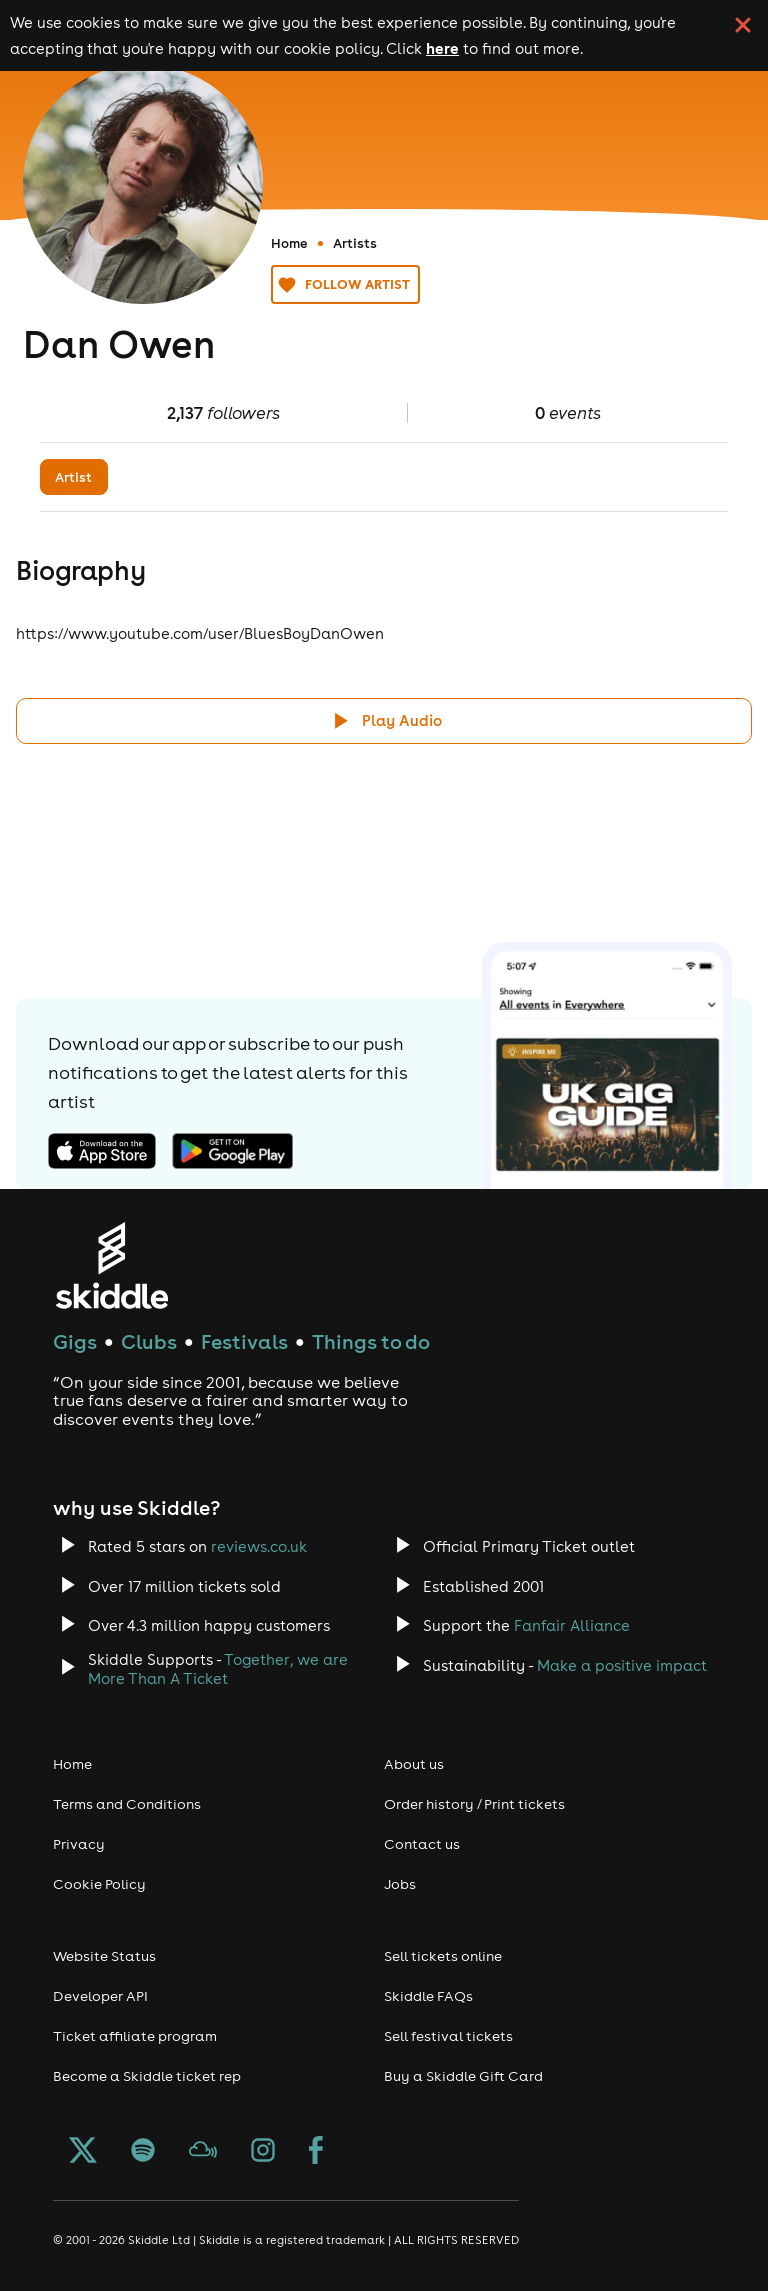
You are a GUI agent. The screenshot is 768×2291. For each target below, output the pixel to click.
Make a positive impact (622, 1665)
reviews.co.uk (259, 1546)
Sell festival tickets (448, 2036)
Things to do (371, 1341)
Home (289, 243)
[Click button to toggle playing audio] (384, 720)
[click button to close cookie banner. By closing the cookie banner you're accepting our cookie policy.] (743, 25)
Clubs (149, 1341)
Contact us (422, 1844)
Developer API (100, 1996)
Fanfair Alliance (572, 1625)
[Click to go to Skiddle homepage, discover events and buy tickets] (111, 1265)
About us (414, 1764)
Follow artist (345, 284)
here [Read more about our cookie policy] (442, 48)
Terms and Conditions (127, 1804)
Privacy (79, 1844)
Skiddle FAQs (428, 1996)
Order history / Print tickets (474, 1804)
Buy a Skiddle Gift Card (463, 2076)
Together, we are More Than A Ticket (218, 1669)
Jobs (400, 1884)
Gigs (75, 1341)
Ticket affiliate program (135, 2036)
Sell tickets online (443, 1956)
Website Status (104, 1956)
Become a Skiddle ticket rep (147, 2076)
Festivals (244, 1341)
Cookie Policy (99, 1884)
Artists (355, 243)
